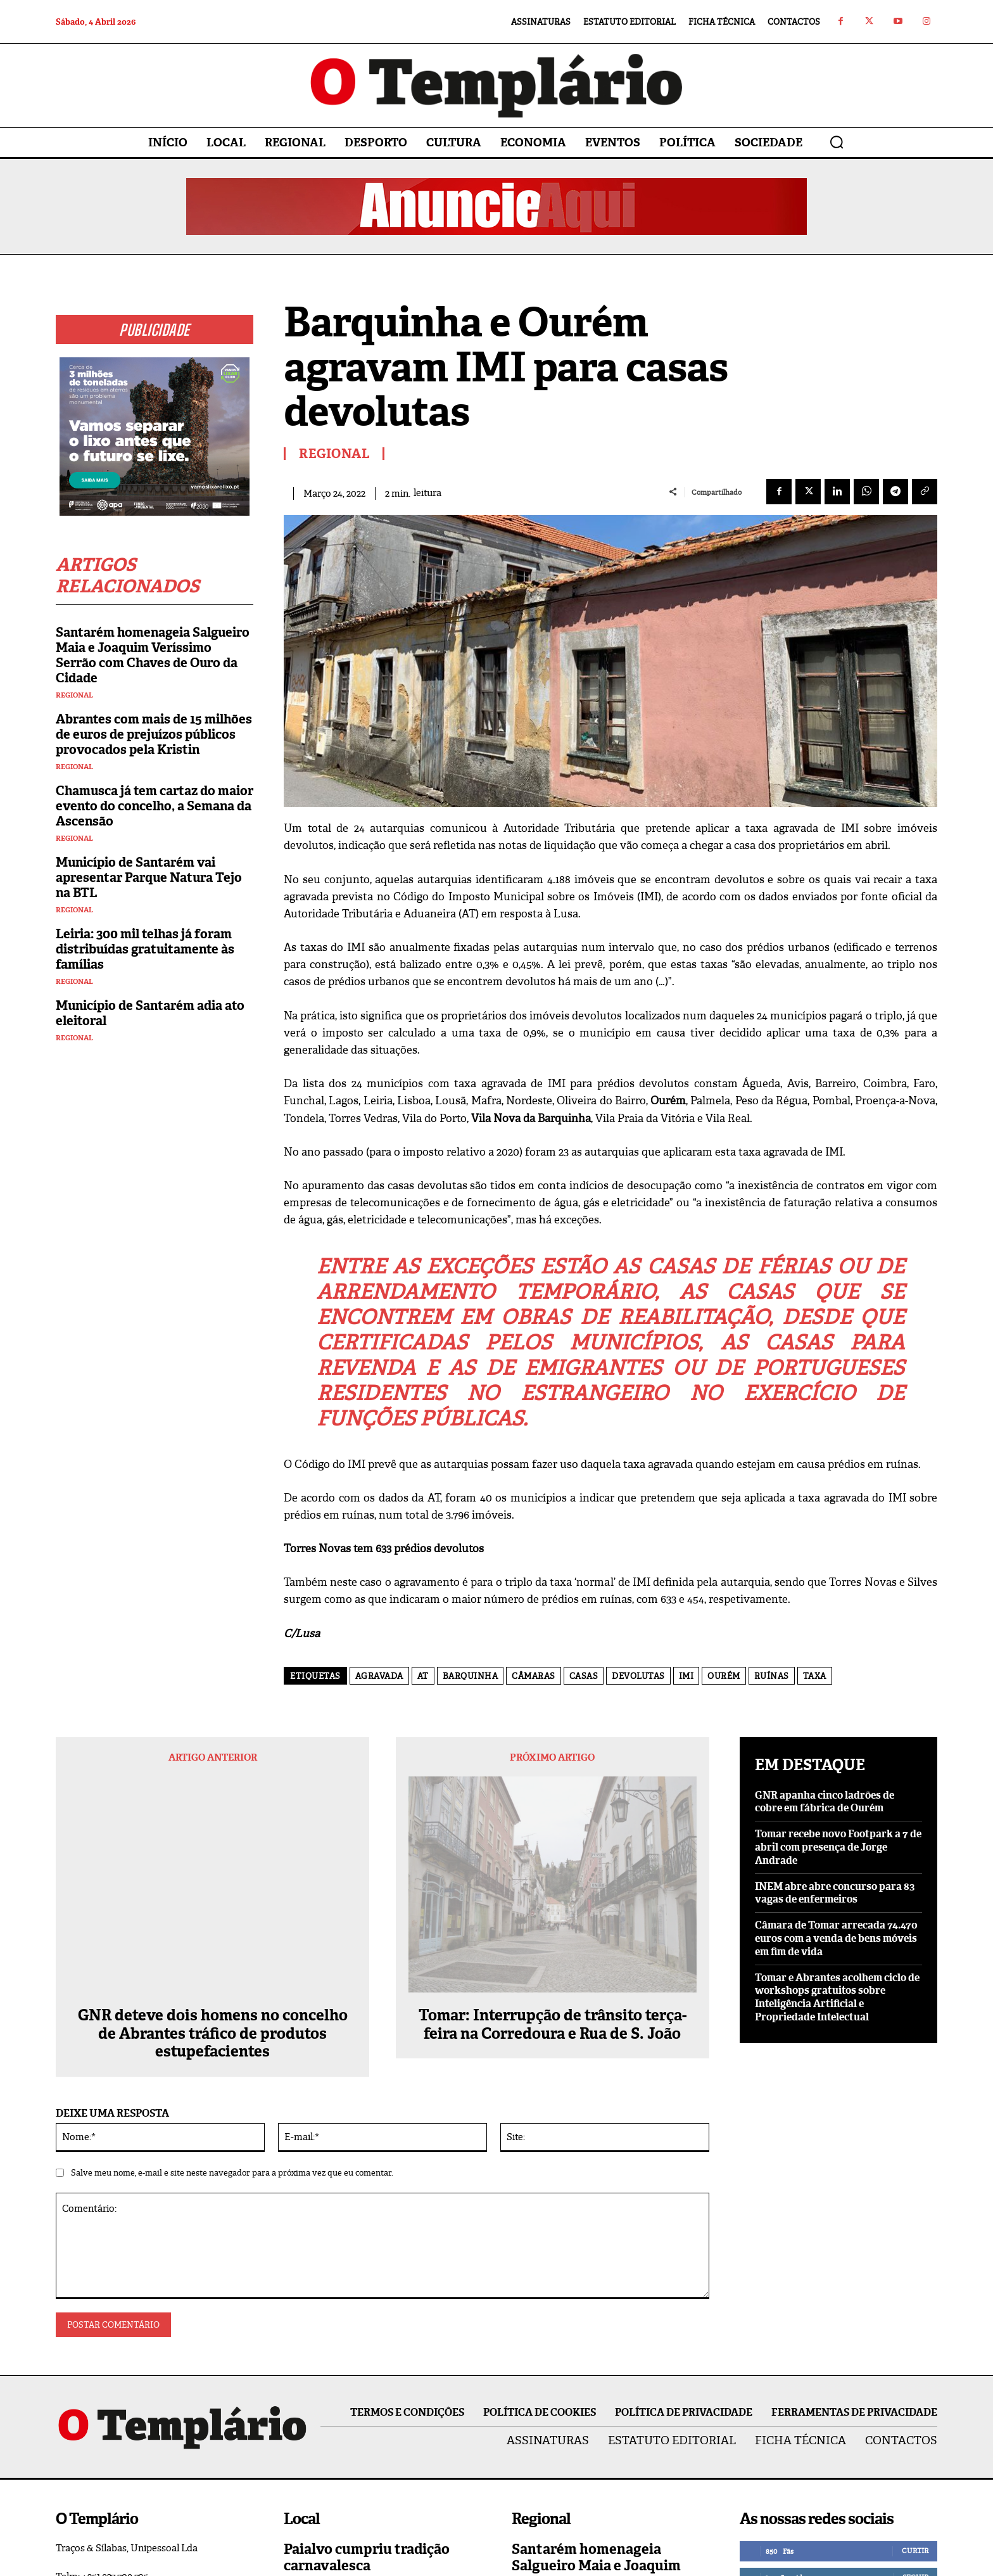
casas (583, 1676)
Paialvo (300, 2400)
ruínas (771, 1676)
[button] (836, 142)
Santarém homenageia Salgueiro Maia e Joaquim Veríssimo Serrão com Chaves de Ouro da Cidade (153, 655)
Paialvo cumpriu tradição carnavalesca (367, 2373)
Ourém (723, 1676)
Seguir (915, 2392)
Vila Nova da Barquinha (565, 2508)
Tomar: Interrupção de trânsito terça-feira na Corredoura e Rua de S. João (552, 1822)
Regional (74, 695)
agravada (379, 1676)
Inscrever (908, 2446)
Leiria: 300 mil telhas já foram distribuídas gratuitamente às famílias (145, 949)
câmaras (533, 1676)
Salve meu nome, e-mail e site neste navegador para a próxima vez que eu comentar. (232, 1989)
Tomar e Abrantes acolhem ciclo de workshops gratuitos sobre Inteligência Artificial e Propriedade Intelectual (837, 1997)
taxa (814, 1676)
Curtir (915, 2366)
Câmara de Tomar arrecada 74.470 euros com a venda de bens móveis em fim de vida (836, 1938)
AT (423, 1676)
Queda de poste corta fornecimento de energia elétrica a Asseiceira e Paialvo (381, 2438)
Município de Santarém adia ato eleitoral (150, 1013)
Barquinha (470, 1676)
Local (297, 2474)
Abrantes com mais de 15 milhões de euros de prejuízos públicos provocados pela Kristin (154, 734)
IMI (686, 1676)
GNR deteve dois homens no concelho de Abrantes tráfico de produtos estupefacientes (213, 1849)
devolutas (638, 1676)
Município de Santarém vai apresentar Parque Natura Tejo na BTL (149, 877)
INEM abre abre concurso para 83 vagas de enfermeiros (834, 1893)
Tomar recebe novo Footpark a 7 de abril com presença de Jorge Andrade (838, 1847)
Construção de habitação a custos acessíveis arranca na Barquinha (605, 2472)
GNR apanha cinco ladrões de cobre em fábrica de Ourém (824, 1802)
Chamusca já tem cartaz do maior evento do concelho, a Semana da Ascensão (154, 805)
